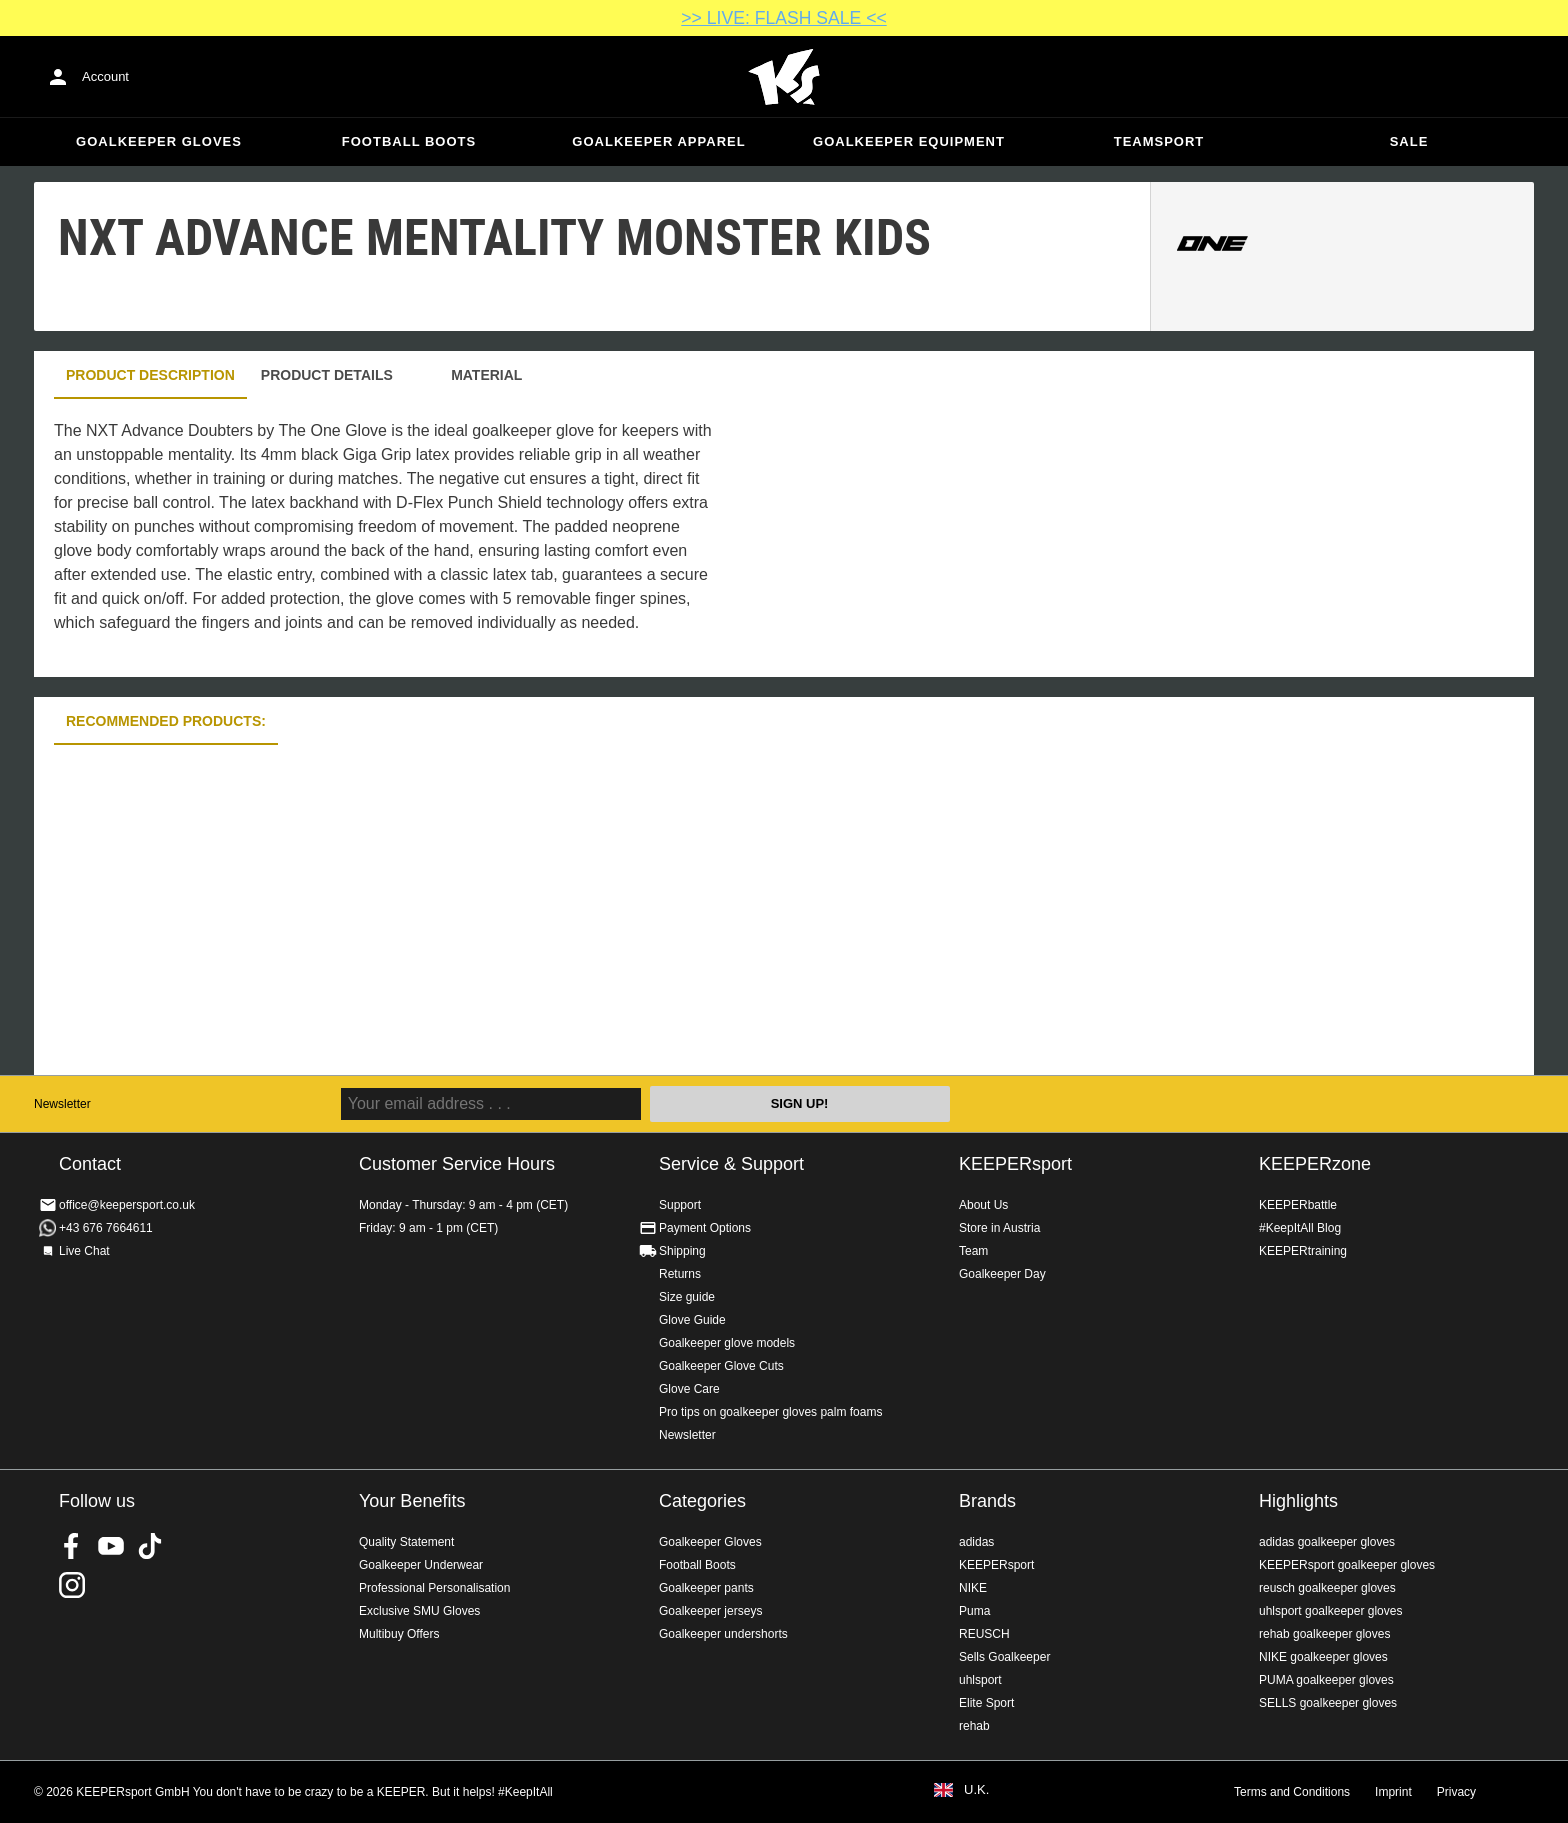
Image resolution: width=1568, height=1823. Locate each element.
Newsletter (62, 1104)
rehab (974, 1726)
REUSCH (984, 1634)
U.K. (976, 1790)
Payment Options (705, 1228)
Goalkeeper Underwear (421, 1565)
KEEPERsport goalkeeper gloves (1347, 1565)
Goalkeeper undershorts (723, 1634)
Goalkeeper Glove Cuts (721, 1366)
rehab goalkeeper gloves (1324, 1634)
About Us (983, 1205)
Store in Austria (999, 1228)
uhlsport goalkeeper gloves (1330, 1611)
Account (105, 76)
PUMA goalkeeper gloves (1326, 1680)
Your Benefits (412, 1501)
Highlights (1298, 1501)
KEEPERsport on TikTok (150, 1546)
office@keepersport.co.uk (127, 1205)
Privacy (1456, 1792)
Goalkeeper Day (1002, 1274)
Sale (1409, 141)
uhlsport (980, 1680)
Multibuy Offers (399, 1634)
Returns (680, 1274)
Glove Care (689, 1389)
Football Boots (409, 141)
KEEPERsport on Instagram (72, 1585)
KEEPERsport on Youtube (111, 1546)
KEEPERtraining (1303, 1251)
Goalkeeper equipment (909, 141)
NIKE (973, 1588)
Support (680, 1205)
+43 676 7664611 (106, 1228)
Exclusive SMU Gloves (419, 1611)
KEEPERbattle (1298, 1205)
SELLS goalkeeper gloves (1328, 1703)
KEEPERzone (1315, 1164)
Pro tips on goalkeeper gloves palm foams (770, 1412)
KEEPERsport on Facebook (72, 1546)
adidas (976, 1542)
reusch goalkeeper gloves (1327, 1588)
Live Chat (84, 1251)
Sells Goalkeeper (1004, 1657)
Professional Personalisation (434, 1588)
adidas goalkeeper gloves (1327, 1542)
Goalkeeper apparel (658, 141)
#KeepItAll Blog (1300, 1228)
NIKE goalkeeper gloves (1323, 1657)
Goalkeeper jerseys (710, 1611)
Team (973, 1251)
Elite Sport (986, 1703)
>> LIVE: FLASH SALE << (783, 18)
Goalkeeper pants (706, 1588)
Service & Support (731, 1164)
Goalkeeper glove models (727, 1343)
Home (784, 77)
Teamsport (1159, 141)
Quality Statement (406, 1542)
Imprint (1393, 1792)
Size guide (687, 1297)
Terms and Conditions (1292, 1792)
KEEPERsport (1015, 1164)
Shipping (682, 1251)
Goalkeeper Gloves (159, 141)
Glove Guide (692, 1320)
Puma (974, 1611)
